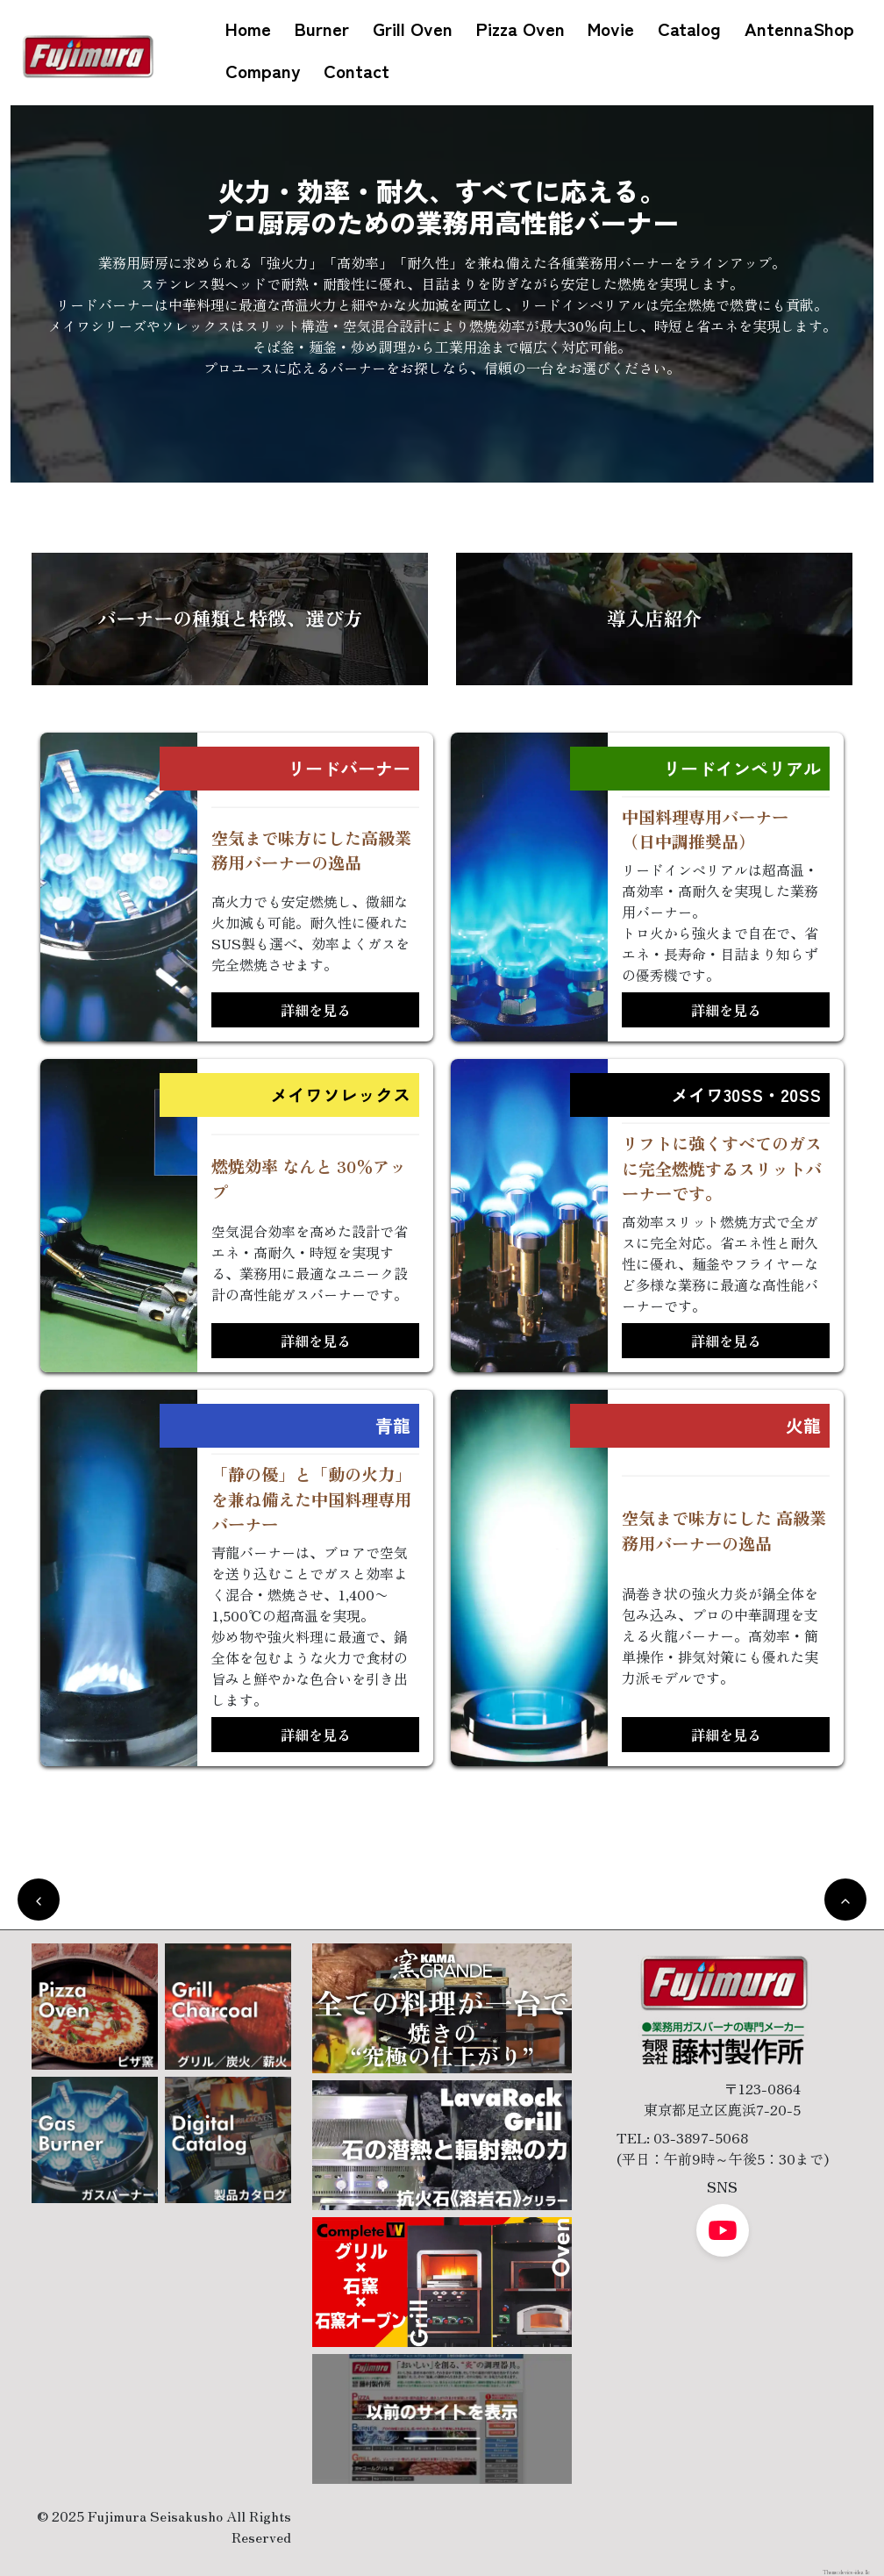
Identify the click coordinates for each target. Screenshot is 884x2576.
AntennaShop (799, 28)
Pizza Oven (520, 28)
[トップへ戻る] (845, 1899)
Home (248, 28)
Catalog (689, 28)
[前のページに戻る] (39, 1899)
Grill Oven (413, 28)
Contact (356, 70)
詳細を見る (316, 1009)
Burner (322, 28)
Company (262, 70)
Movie (611, 28)
